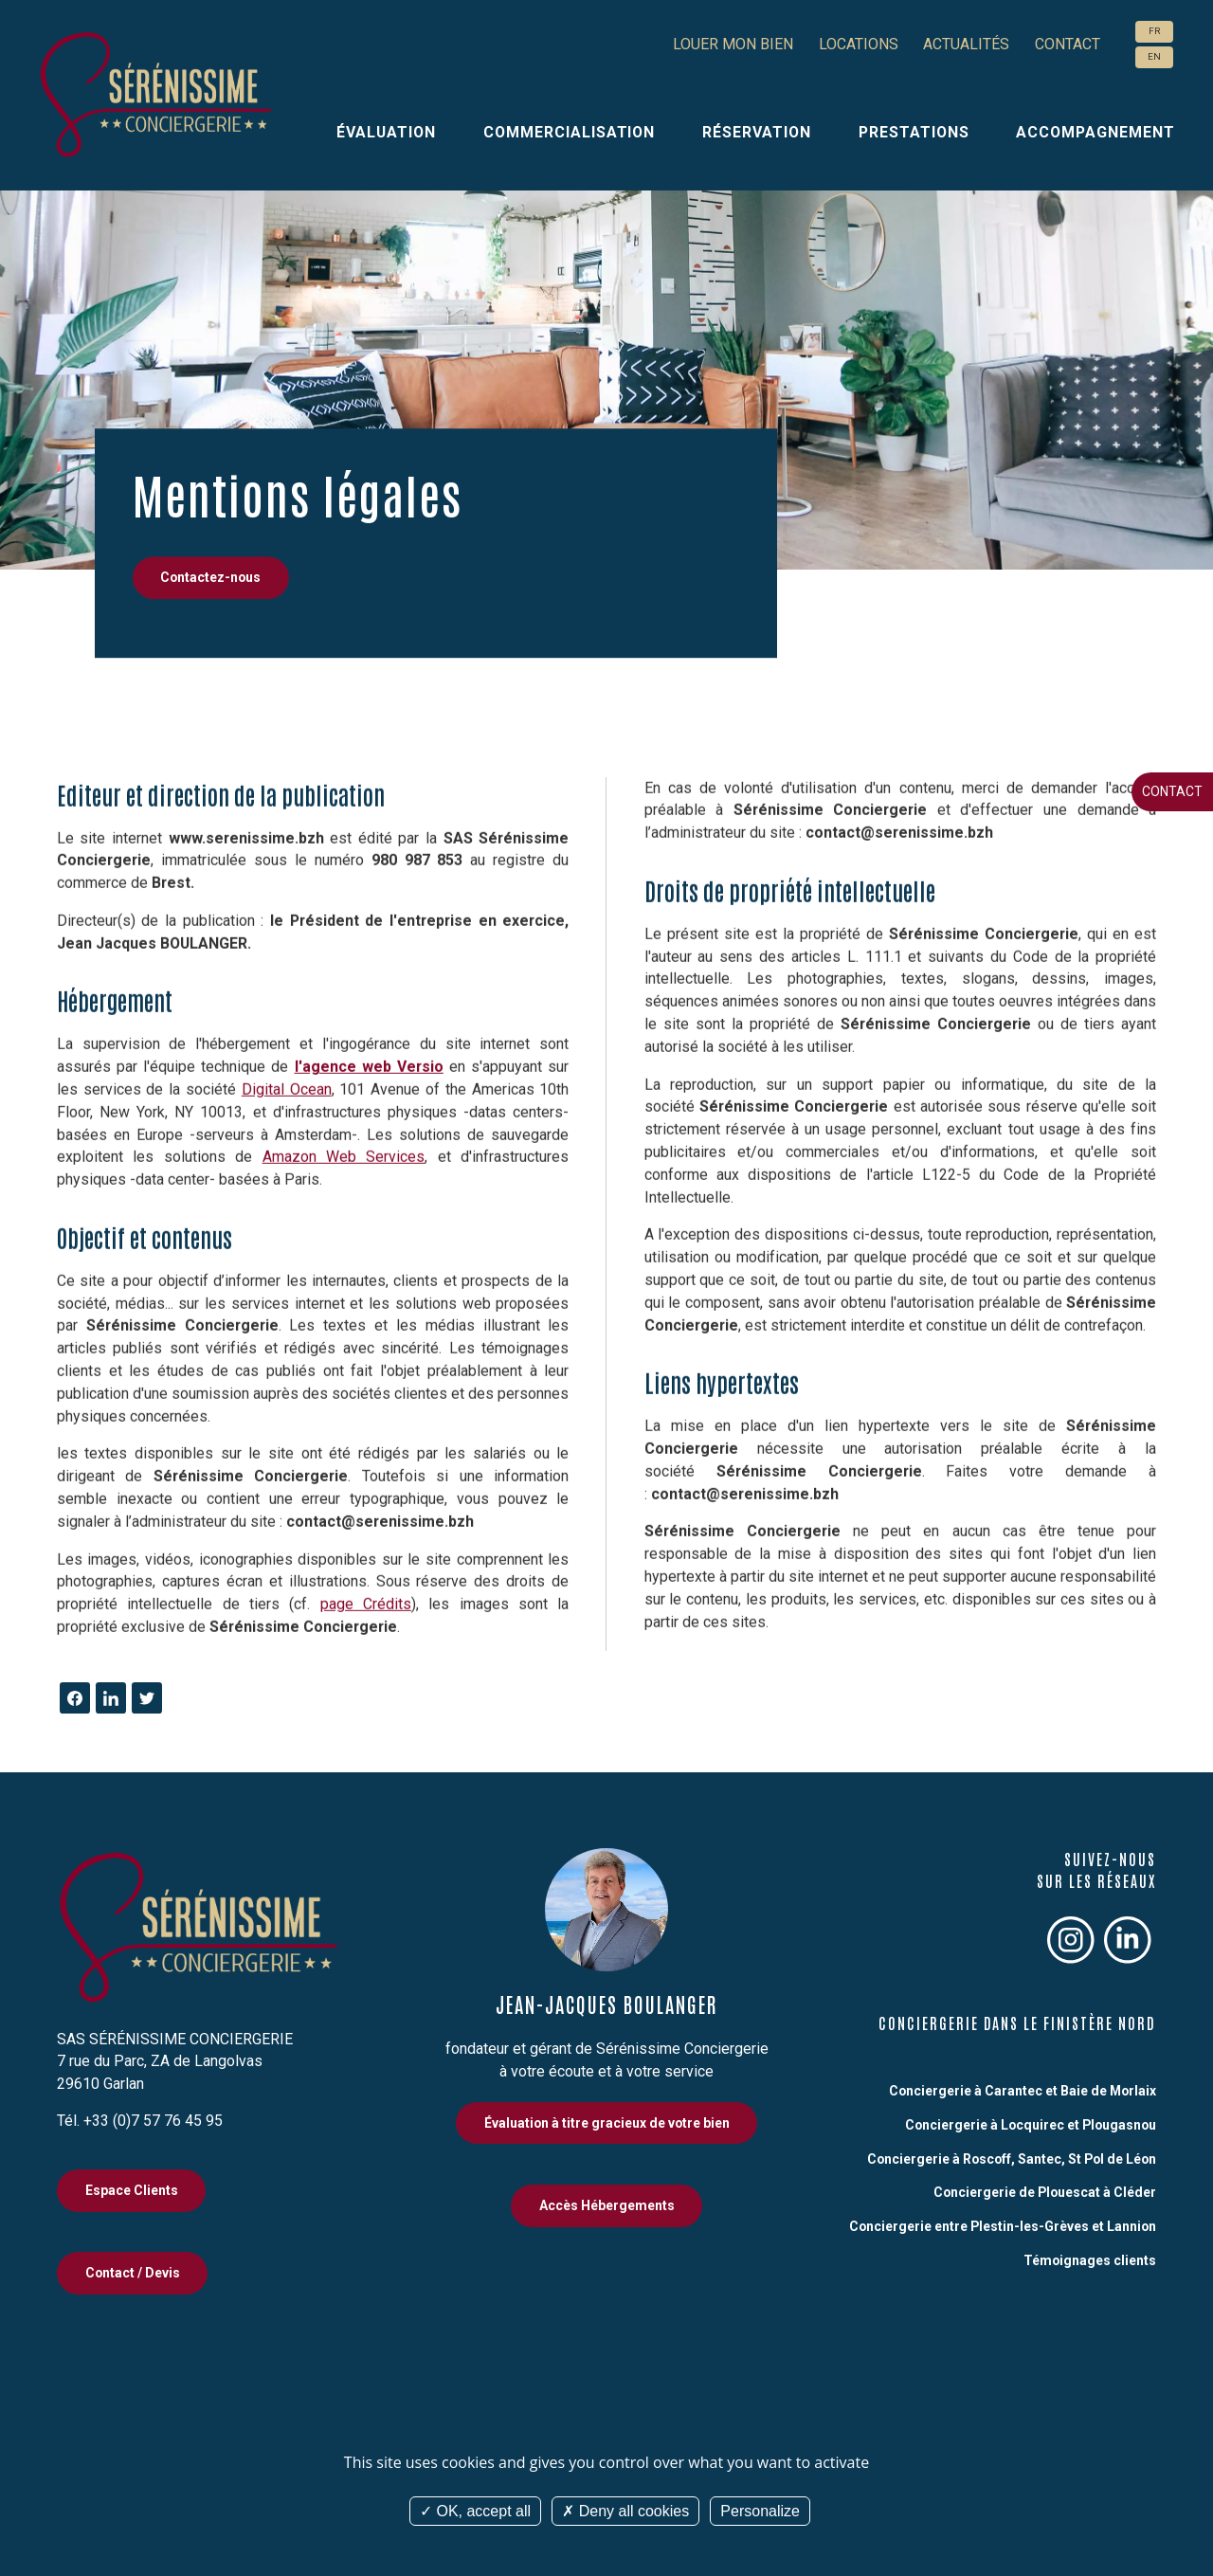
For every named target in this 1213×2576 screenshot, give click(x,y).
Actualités (966, 44)
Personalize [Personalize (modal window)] (760, 2511)
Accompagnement (1095, 132)
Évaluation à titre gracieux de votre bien (607, 2123)
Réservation (756, 132)
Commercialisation (569, 132)
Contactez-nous (210, 577)
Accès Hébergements (607, 2205)
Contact (1172, 791)
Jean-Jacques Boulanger (606, 2004)
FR (1154, 31)
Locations (858, 44)
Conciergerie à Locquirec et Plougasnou (1030, 2124)
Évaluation (386, 132)
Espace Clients (131, 2190)
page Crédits (365, 1551)
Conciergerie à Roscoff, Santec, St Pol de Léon (1011, 2159)
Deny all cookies (625, 2511)
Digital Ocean (287, 1035)
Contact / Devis (132, 2272)
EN (1154, 56)
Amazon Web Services (344, 1104)
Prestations (914, 132)
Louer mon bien (733, 44)
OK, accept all (475, 2511)
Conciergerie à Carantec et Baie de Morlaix (1022, 2090)
